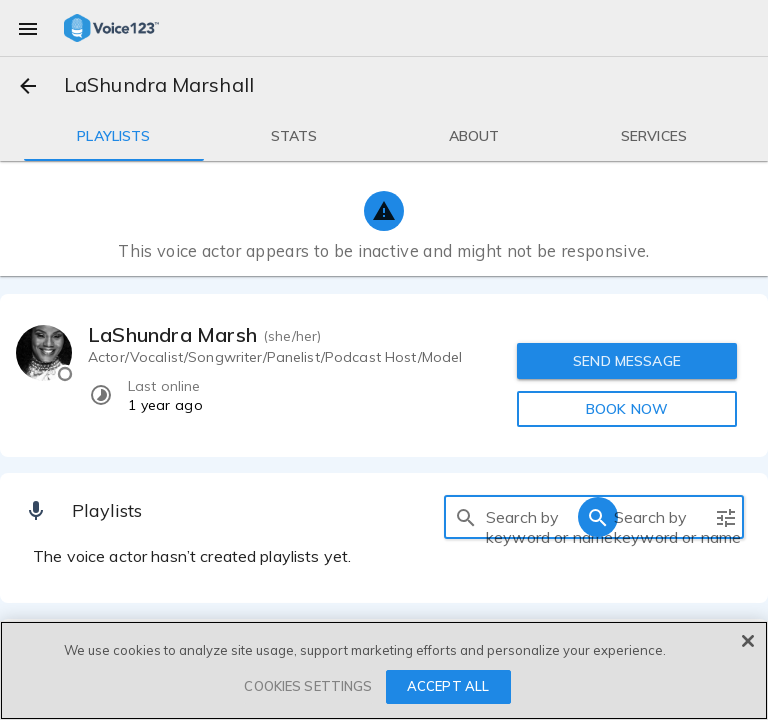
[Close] (748, 641)
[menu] (28, 28)
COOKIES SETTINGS (308, 686)
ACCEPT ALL (448, 686)
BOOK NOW (627, 409)
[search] (466, 517)
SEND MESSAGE (627, 361)
